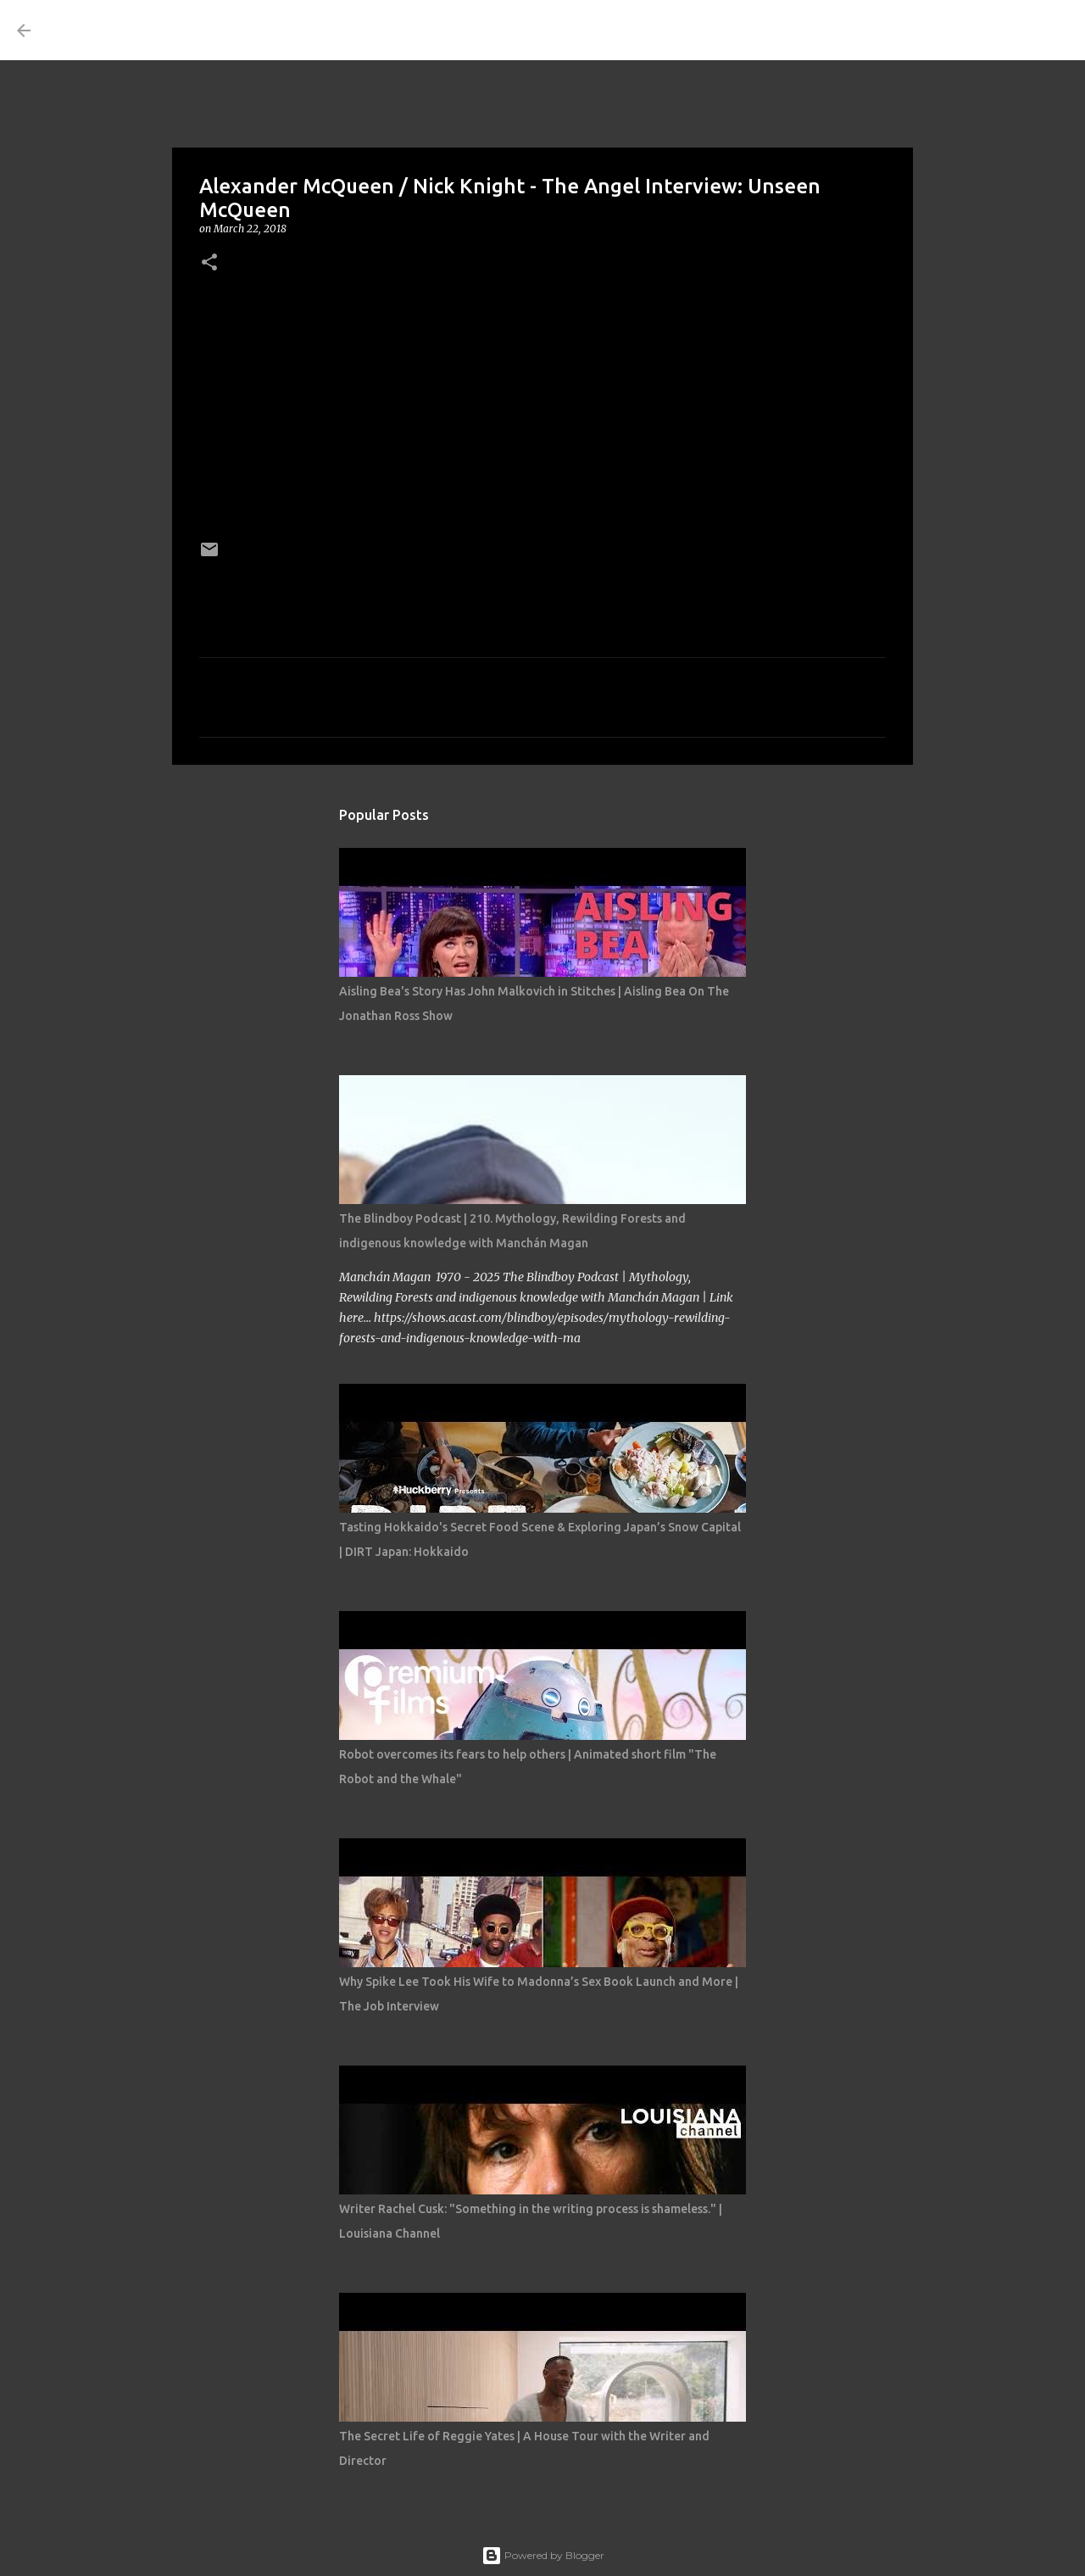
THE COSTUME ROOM (200, 30)
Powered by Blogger (542, 2555)
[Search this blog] (982, 30)
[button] (209, 263)
